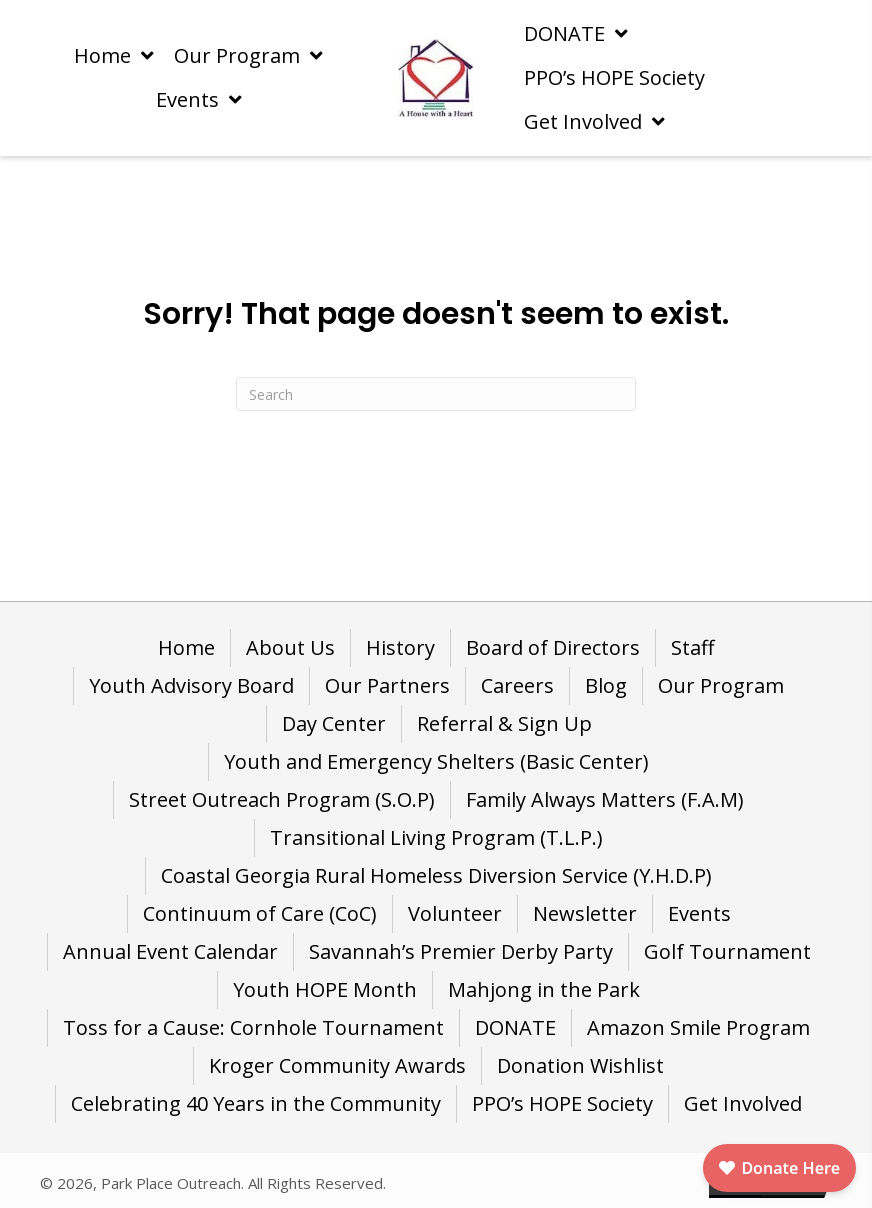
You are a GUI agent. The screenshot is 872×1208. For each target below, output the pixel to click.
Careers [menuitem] (517, 685)
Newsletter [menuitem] (585, 913)
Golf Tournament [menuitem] (727, 951)
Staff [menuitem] (692, 647)
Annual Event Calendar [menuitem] (170, 951)
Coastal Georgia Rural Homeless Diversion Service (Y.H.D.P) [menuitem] (436, 875)
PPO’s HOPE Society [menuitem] (562, 1103)
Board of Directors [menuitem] (553, 647)
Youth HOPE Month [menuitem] (325, 989)
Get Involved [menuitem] (743, 1103)
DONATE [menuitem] (515, 1027)
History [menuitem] (400, 647)
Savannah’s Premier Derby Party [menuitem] (461, 951)
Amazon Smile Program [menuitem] (698, 1027)
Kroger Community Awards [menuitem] (337, 1065)
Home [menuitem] (186, 647)
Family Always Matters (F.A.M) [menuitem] (605, 799)
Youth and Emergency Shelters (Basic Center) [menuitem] (436, 761)
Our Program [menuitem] (721, 685)
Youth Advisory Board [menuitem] (191, 685)
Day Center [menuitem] (334, 723)
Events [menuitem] (699, 913)
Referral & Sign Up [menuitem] (504, 723)
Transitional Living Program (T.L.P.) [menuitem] (436, 837)
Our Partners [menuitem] (387, 685)
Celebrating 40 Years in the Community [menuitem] (256, 1103)
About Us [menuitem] (290, 647)
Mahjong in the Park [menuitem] (544, 989)
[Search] (436, 394)
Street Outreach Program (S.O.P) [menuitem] (282, 799)
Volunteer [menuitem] (455, 913)
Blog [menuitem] (606, 685)
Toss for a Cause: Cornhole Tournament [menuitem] (253, 1027)
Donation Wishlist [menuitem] (580, 1065)
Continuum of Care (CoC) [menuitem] (260, 913)
